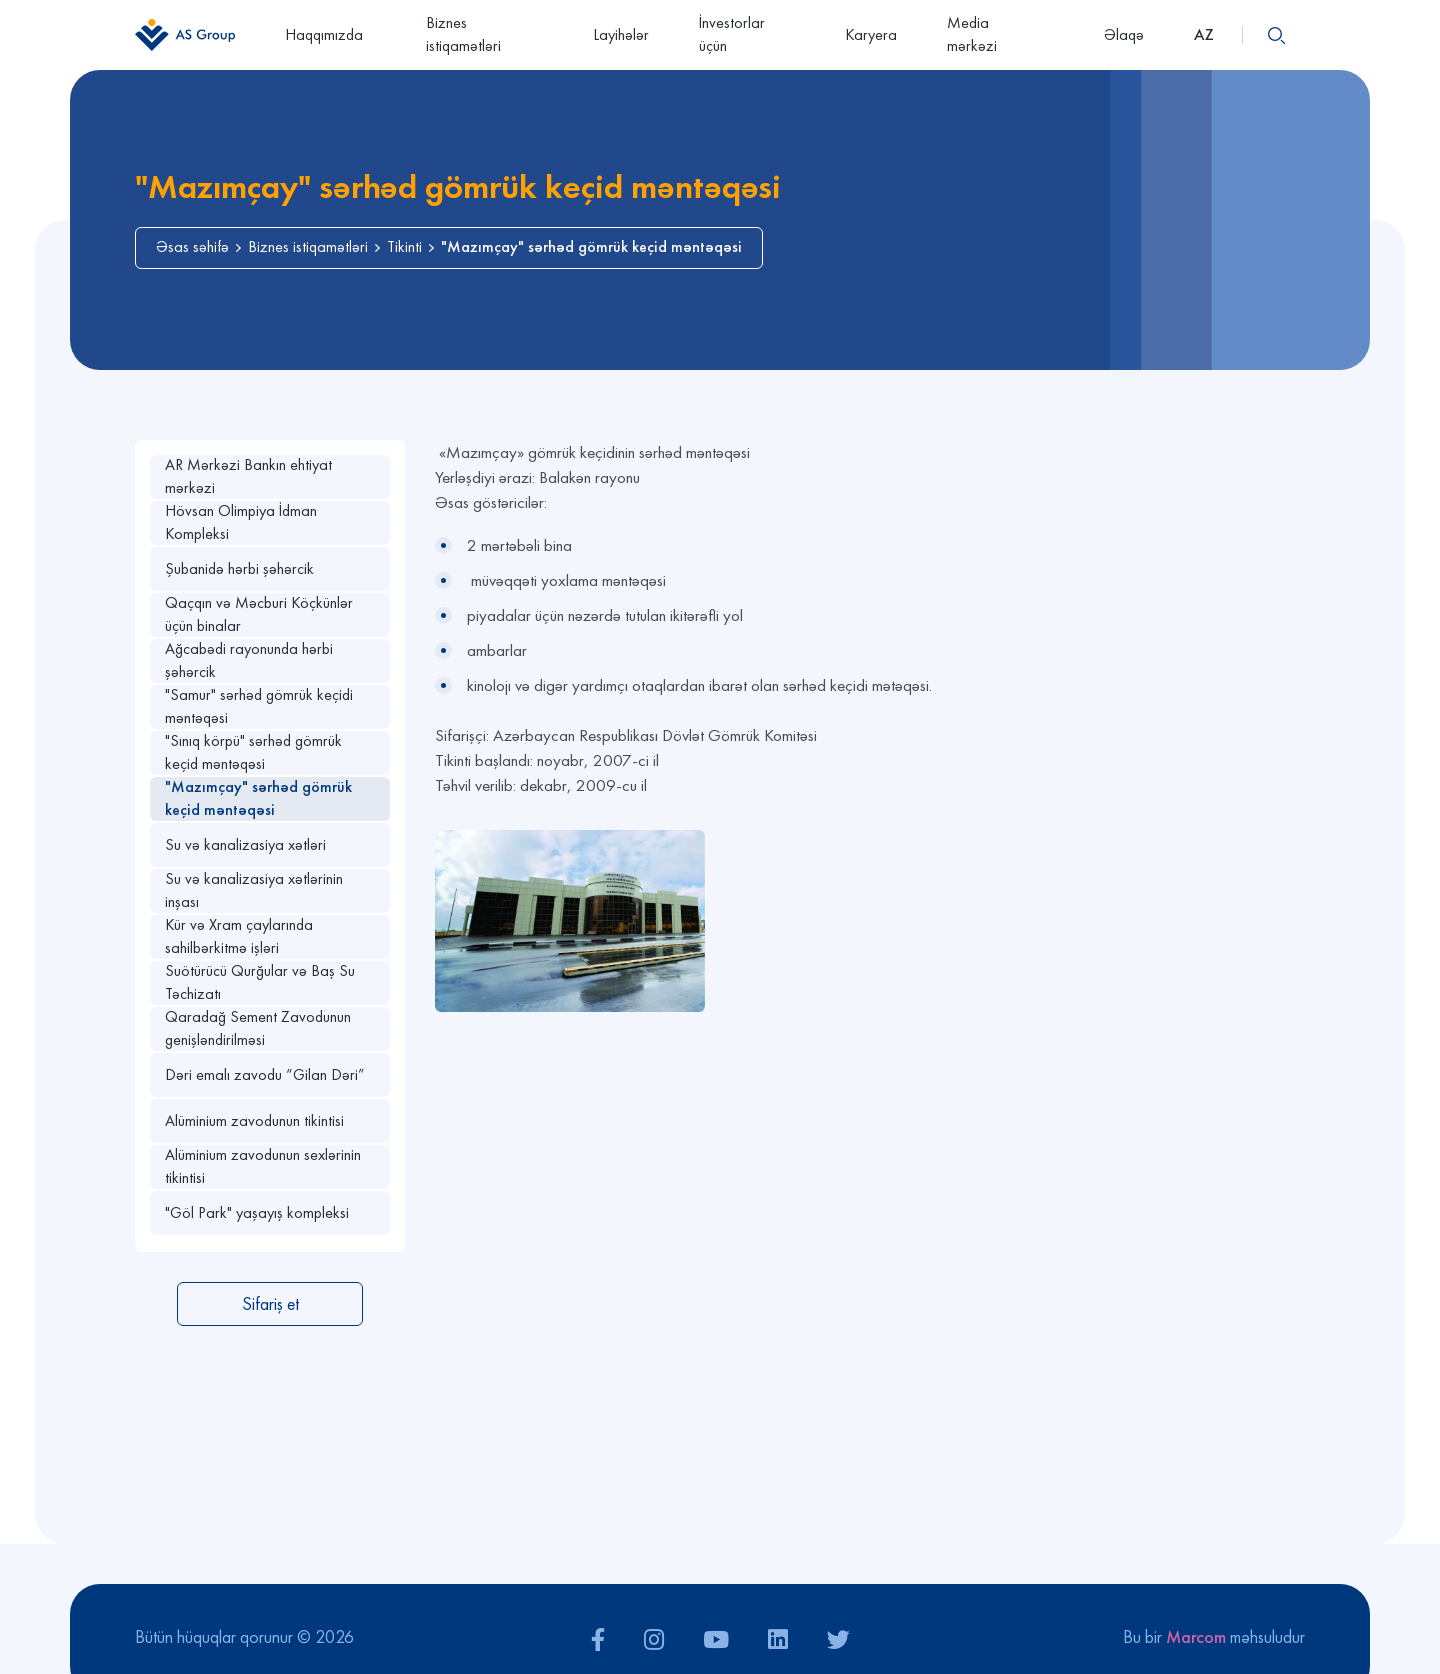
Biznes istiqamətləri (463, 34)
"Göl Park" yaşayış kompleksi (257, 1212)
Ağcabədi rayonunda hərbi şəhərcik (249, 660)
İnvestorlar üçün (732, 34)
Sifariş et (270, 1303)
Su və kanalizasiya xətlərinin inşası (254, 890)
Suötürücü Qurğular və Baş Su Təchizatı (260, 982)
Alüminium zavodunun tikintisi (254, 1120)
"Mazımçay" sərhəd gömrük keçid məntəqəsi (258, 798)
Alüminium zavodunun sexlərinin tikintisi (263, 1166)
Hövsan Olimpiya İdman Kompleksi (241, 522)
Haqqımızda (330, 34)
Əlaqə (1124, 34)
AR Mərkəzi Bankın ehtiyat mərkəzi (248, 476)
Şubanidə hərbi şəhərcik (239, 568)
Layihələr (621, 34)
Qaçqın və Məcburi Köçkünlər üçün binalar (259, 614)
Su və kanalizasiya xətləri (245, 844)
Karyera (871, 34)
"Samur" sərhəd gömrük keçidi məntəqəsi (259, 706)
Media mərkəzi (1000, 34)
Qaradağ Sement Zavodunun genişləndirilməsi (258, 1028)
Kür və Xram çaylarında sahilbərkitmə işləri (239, 936)
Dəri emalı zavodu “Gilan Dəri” (265, 1074)
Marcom (1196, 1636)
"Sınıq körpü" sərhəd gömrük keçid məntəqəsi (253, 752)
